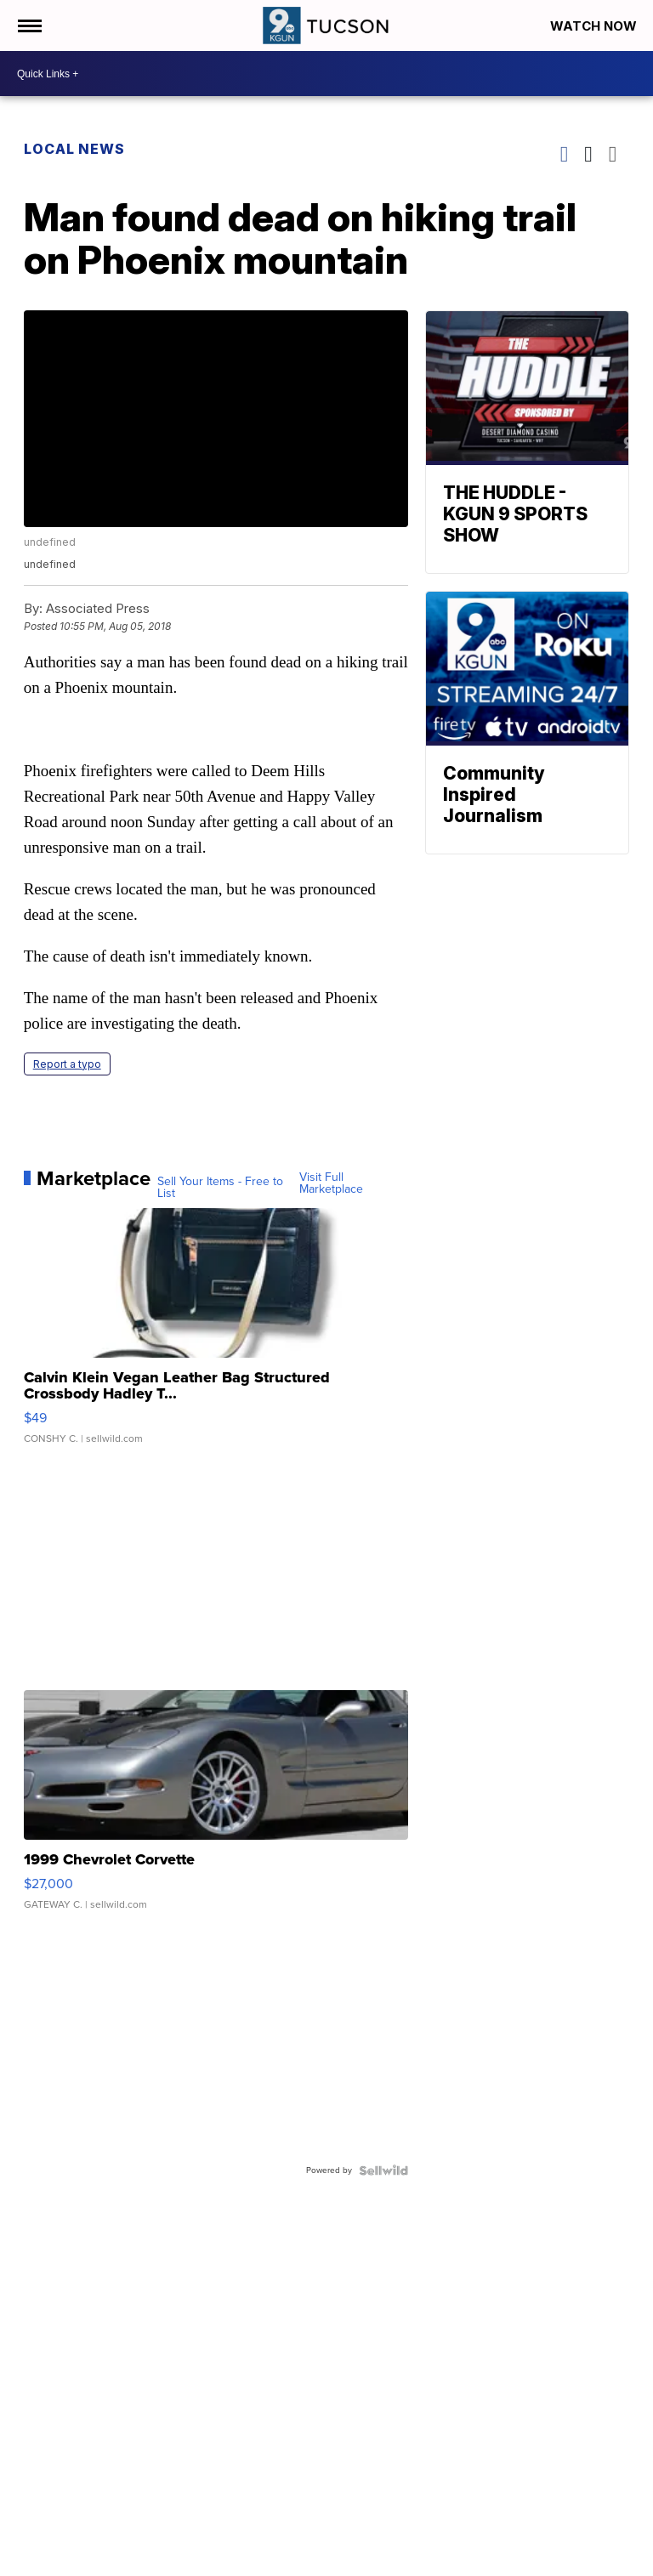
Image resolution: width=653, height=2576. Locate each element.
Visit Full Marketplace (331, 1183)
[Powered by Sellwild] (383, 2170)
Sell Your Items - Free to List (220, 1188)
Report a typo (67, 1064)
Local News (74, 148)
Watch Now (595, 26)
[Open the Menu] (28, 25)
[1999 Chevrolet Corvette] (216, 1808)
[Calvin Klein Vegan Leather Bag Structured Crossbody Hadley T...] (216, 1334)
